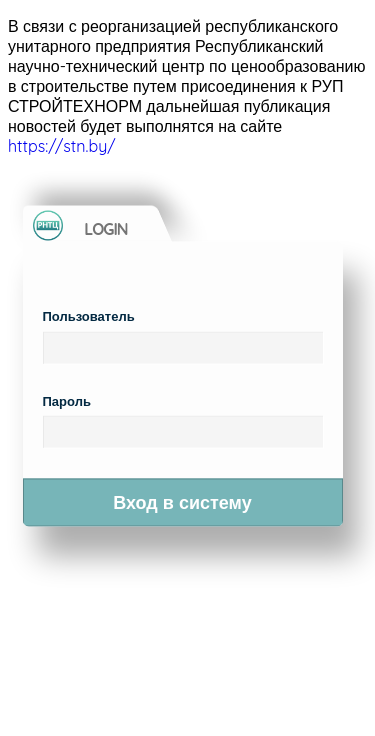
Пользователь (89, 316)
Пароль (67, 400)
